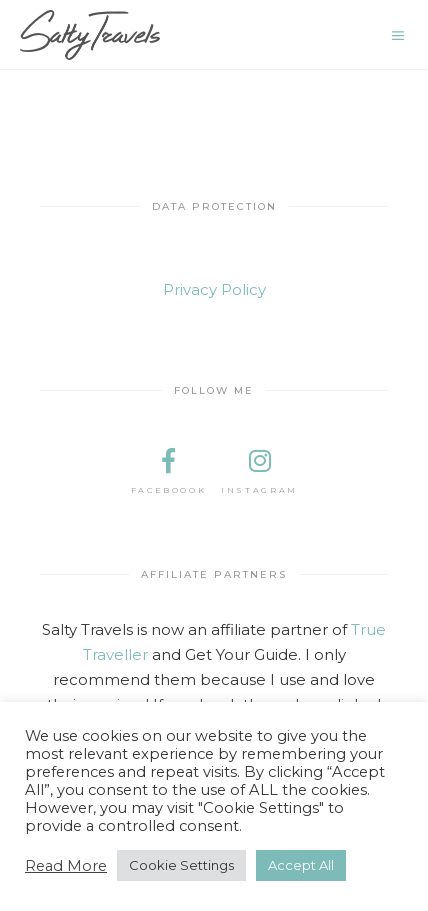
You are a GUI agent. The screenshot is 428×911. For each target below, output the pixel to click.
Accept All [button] (301, 865)
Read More (66, 866)
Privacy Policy (214, 289)
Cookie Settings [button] (181, 865)
